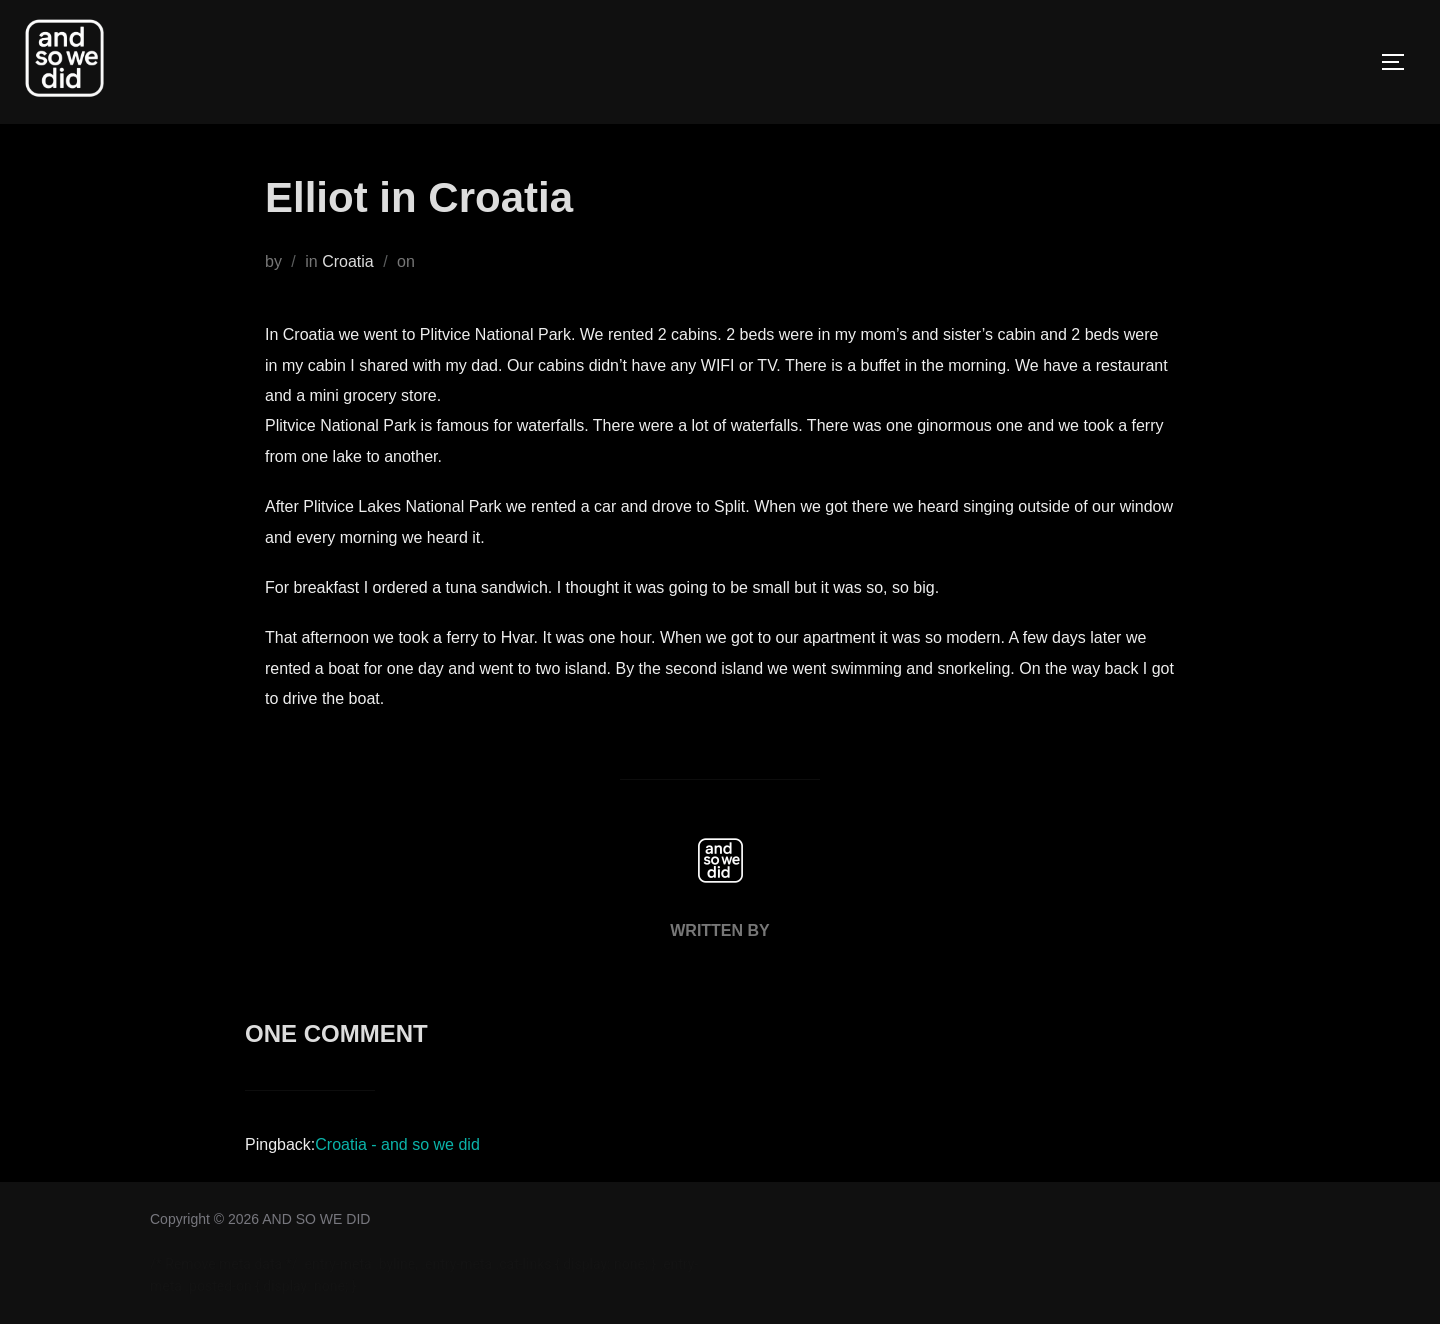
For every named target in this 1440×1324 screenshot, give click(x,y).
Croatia (348, 261)
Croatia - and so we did (397, 1144)
